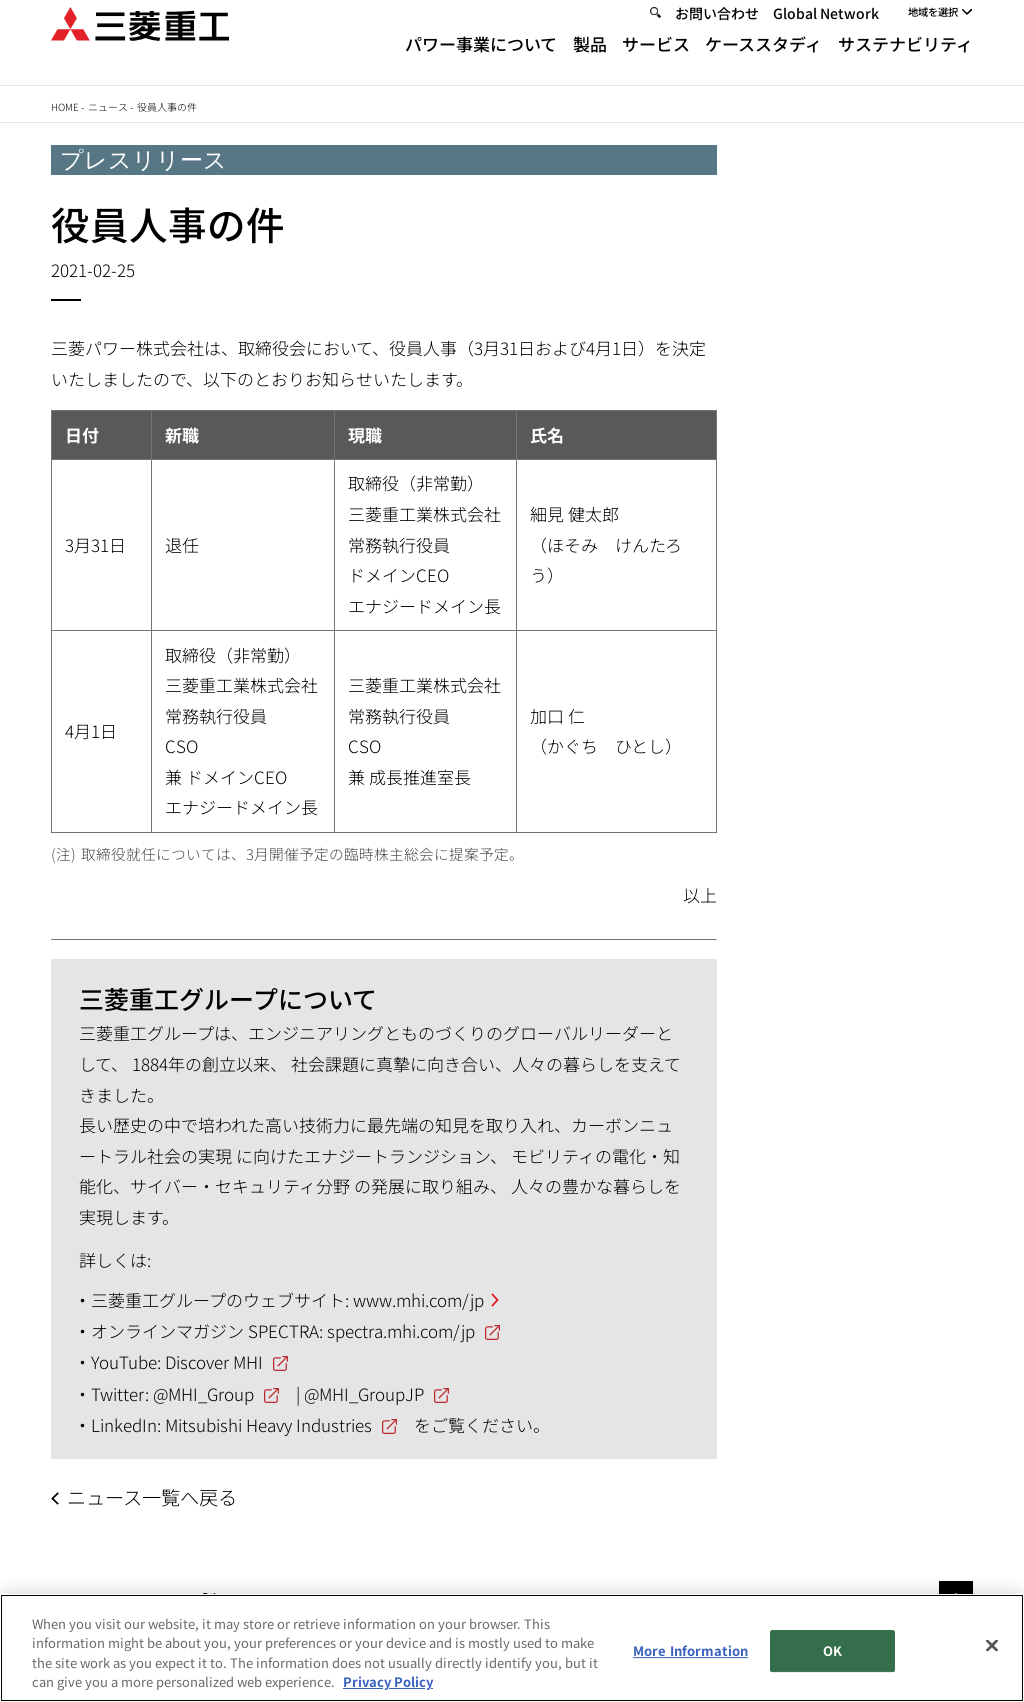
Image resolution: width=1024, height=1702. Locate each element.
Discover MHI (214, 1361)
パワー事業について (481, 62)
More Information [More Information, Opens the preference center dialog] (690, 1650)
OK (832, 1650)
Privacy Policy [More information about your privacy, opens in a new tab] (388, 1681)
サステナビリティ (905, 62)
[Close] (992, 1645)
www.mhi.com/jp (418, 1299)
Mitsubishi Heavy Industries (268, 1424)
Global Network (826, 32)
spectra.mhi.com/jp (401, 1330)
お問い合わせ (717, 32)
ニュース (108, 106)
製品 (590, 62)
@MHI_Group (203, 1393)
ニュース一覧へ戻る (152, 1497)
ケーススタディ (763, 62)
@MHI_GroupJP (364, 1393)
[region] (512, 1648)
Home (65, 106)
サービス (656, 62)
